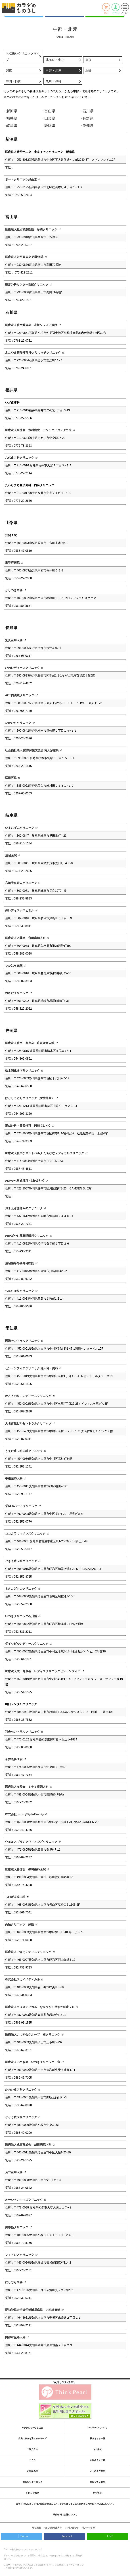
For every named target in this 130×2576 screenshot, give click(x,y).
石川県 (88, 111)
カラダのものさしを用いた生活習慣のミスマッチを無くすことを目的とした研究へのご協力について (65, 2503)
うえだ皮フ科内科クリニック (24, 1450)
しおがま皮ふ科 (15, 1896)
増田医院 (11, 777)
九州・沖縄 (53, 81)
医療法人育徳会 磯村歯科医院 (25, 1869)
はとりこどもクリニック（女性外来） (29, 1098)
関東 (9, 70)
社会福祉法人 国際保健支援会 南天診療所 (32, 750)
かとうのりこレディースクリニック (28, 1395)
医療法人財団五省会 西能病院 (24, 256)
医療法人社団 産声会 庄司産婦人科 (29, 1043)
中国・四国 (13, 81)
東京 (88, 60)
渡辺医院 (11, 855)
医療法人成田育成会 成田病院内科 (28, 2144)
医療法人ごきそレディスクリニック (28, 1951)
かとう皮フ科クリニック (21, 2117)
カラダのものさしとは (32, 2427)
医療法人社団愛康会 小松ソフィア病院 (31, 325)
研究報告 (97, 2493)
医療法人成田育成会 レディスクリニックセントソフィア (42, 1671)
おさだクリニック (16, 993)
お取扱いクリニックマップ (23, 57)
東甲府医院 (12, 562)
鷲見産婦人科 (13, 640)
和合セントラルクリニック (22, 1731)
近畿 (88, 70)
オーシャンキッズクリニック (24, 2199)
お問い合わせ (32, 2493)
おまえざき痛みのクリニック (24, 1208)
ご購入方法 (32, 2449)
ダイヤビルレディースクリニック (27, 1643)
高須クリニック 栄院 (19, 1924)
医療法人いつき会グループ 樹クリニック (32, 2034)
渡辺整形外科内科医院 (19, 1263)
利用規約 (12, 2568)
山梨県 (49, 118)
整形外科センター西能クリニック (27, 284)
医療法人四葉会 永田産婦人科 (25, 938)
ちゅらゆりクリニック (19, 1290)
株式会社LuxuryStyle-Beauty (24, 1814)
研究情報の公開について (65, 2514)
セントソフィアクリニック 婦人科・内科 (31, 1368)
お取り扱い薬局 (97, 2482)
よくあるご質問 (97, 2471)
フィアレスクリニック (19, 2254)
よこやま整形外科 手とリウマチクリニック (33, 352)
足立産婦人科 (13, 2172)
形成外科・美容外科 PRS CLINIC (28, 1125)
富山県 (49, 111)
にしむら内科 (13, 2282)
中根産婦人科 (13, 1478)
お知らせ (97, 2449)
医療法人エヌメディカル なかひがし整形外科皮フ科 (40, 2007)
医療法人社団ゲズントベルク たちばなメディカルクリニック (44, 1153)
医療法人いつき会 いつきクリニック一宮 (32, 2062)
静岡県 (49, 126)
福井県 (11, 118)
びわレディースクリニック (22, 667)
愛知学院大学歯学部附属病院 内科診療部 (32, 2309)
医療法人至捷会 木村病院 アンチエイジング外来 (38, 430)
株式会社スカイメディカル (22, 1979)
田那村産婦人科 (15, 2337)
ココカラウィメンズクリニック (25, 1533)
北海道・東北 (55, 60)
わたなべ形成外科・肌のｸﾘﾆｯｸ (24, 1180)
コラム (32, 2460)
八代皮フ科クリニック (19, 457)
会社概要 (36, 2527)
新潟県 (11, 111)
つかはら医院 (13, 965)
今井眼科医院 (13, 1759)
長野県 (88, 118)
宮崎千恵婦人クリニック (21, 882)
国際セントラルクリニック (22, 1340)
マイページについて (97, 2427)
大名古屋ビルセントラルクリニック (28, 1423)
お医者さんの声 (97, 2460)
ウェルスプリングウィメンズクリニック (31, 1841)
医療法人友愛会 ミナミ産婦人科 (27, 1786)
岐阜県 (11, 126)
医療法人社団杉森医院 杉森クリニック (31, 229)
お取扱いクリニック (32, 2482)
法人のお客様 (88, 2527)
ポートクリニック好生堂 (21, 179)
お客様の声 (32, 2471)
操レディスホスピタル (19, 910)
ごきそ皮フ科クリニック (21, 1561)
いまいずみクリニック (19, 827)
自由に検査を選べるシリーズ (32, 2438)
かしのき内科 (13, 590)
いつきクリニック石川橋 (21, 1616)
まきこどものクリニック (21, 1588)
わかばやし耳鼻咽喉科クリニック (27, 1235)
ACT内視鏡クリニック (19, 695)
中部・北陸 (53, 70)
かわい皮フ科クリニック (21, 2089)
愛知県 (88, 126)
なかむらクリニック (18, 722)
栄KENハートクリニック (21, 1506)
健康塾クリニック (16, 2227)
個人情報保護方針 (53, 2527)
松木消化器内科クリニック (22, 1070)
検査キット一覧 (97, 2438)
